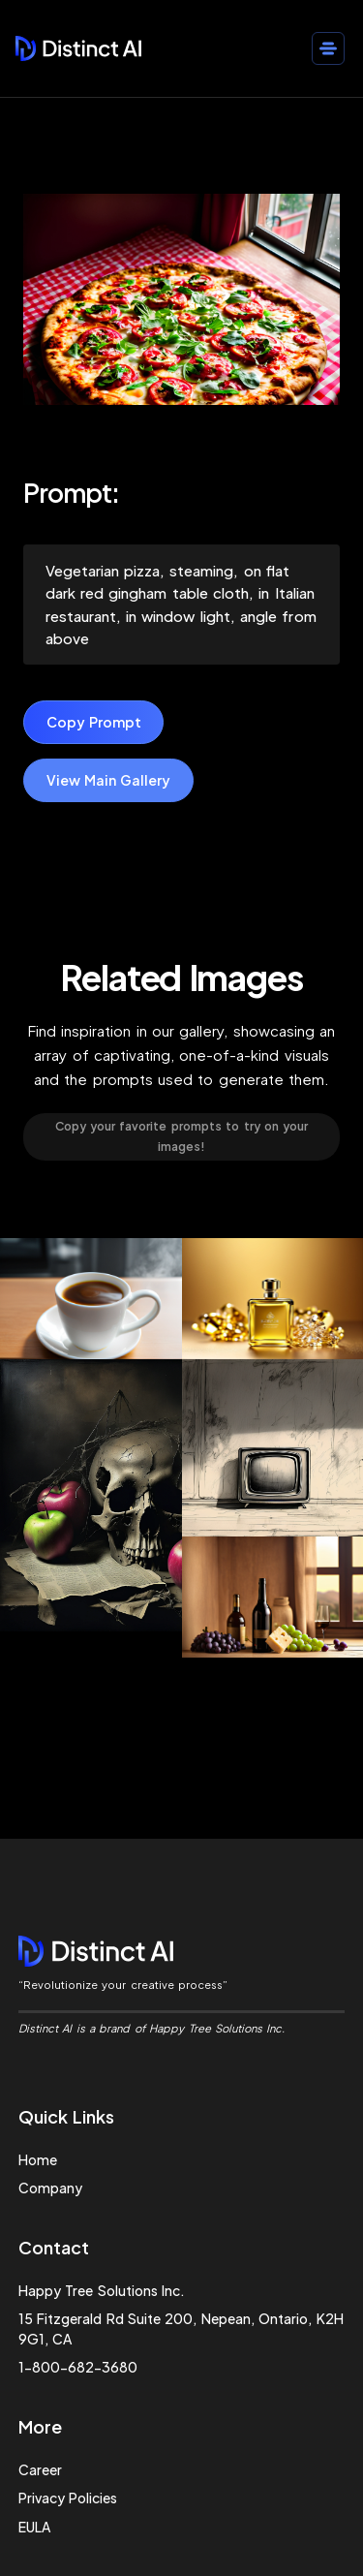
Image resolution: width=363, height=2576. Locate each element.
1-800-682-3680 (77, 2366)
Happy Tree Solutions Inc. (101, 2290)
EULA (34, 2526)
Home (37, 2159)
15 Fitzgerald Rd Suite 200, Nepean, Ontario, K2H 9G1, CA (181, 2328)
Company (50, 2187)
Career (40, 2469)
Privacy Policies (67, 2497)
